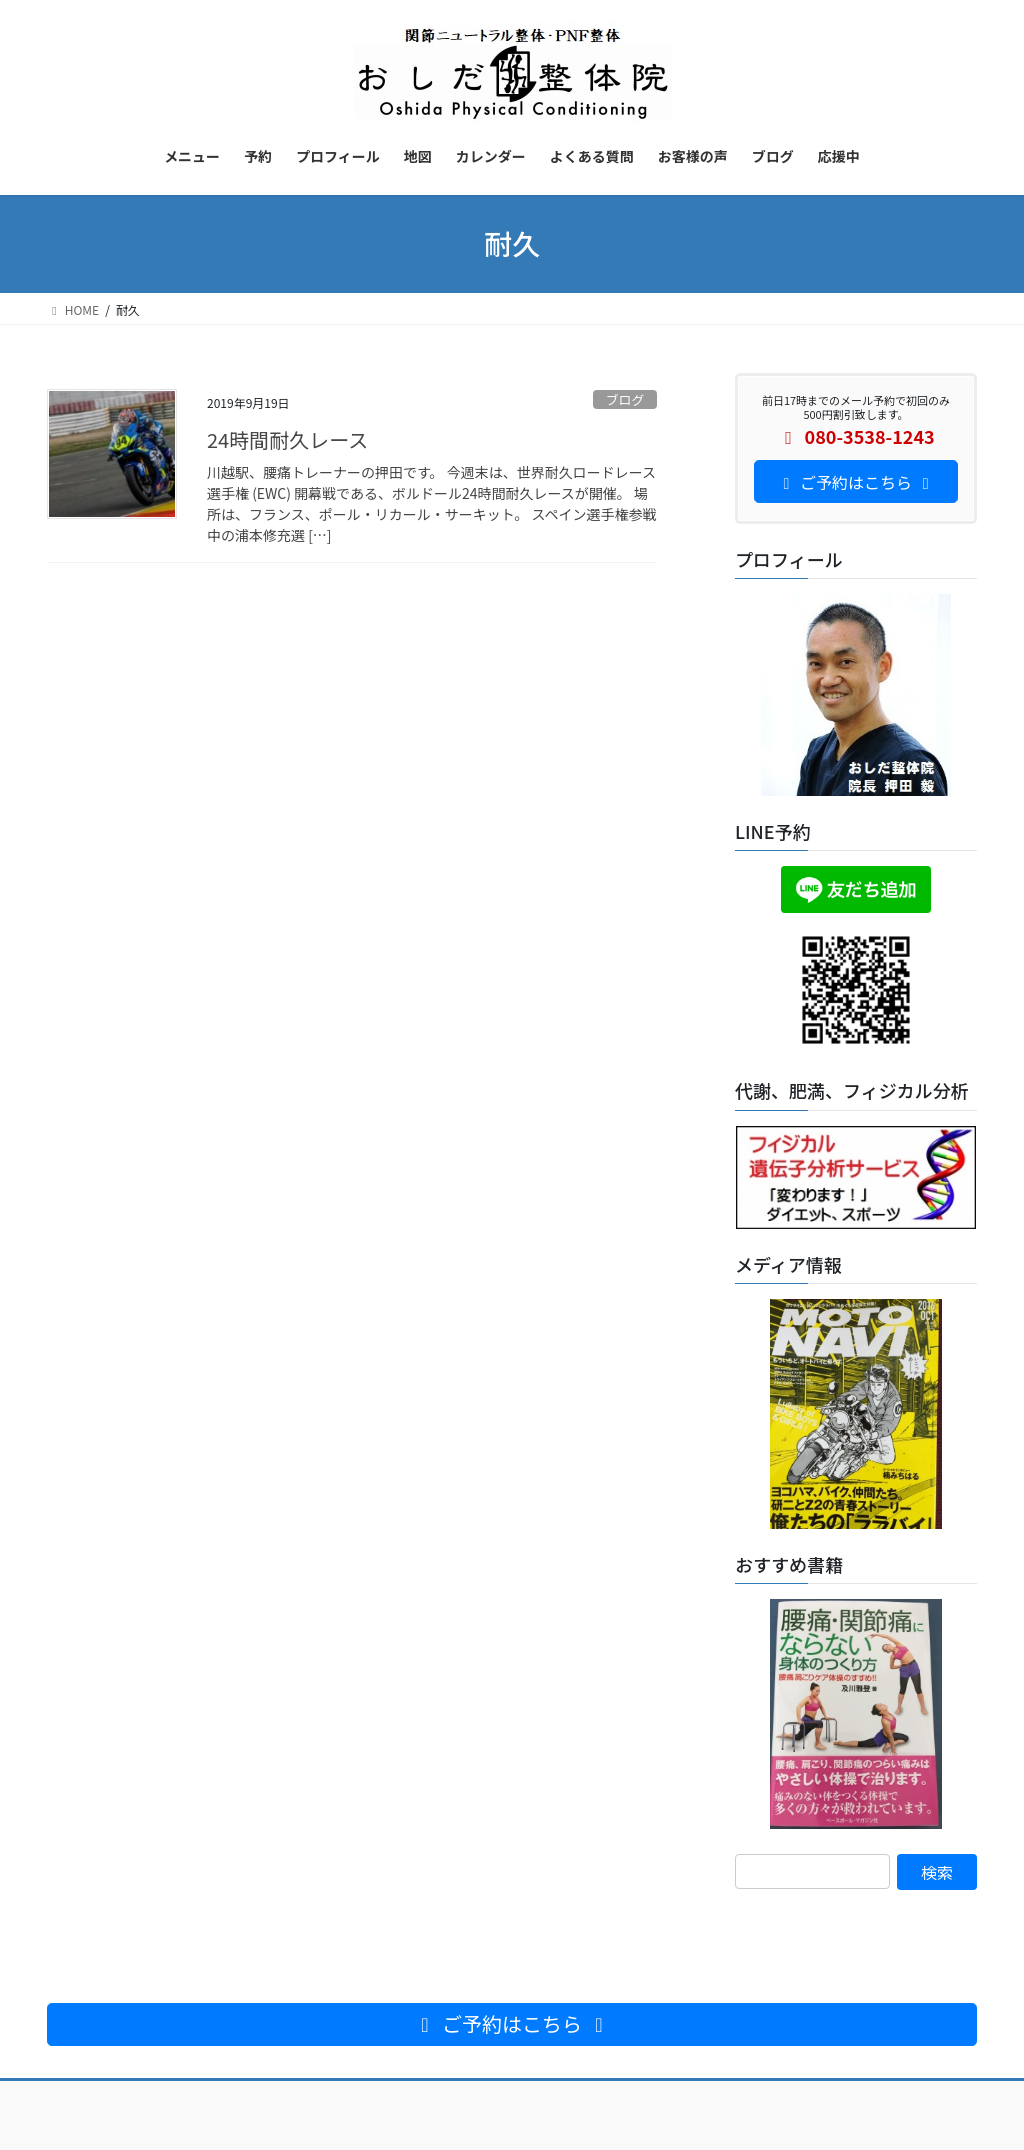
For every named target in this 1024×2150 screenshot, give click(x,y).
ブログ (625, 399)
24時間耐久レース (287, 439)
